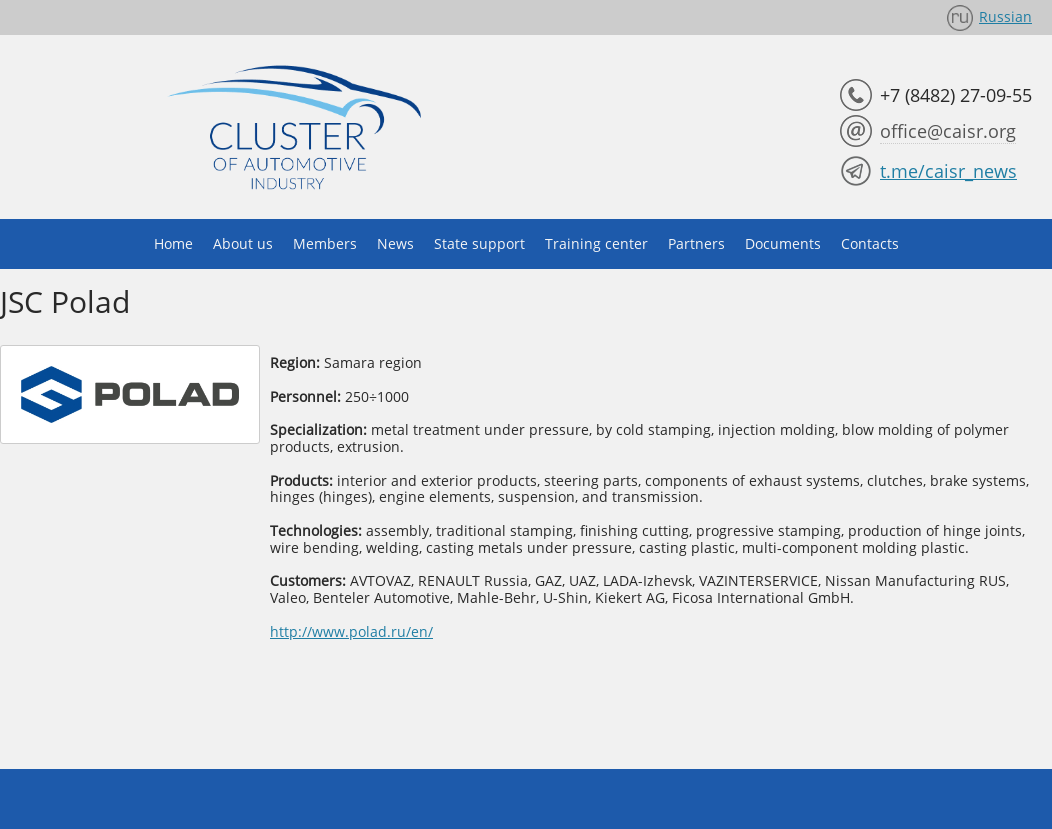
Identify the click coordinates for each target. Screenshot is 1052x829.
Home (173, 243)
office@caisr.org (948, 131)
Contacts (870, 243)
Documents (783, 243)
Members (325, 243)
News (395, 243)
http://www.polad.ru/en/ (351, 631)
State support (479, 243)
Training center (596, 243)
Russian (1005, 16)
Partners (696, 243)
